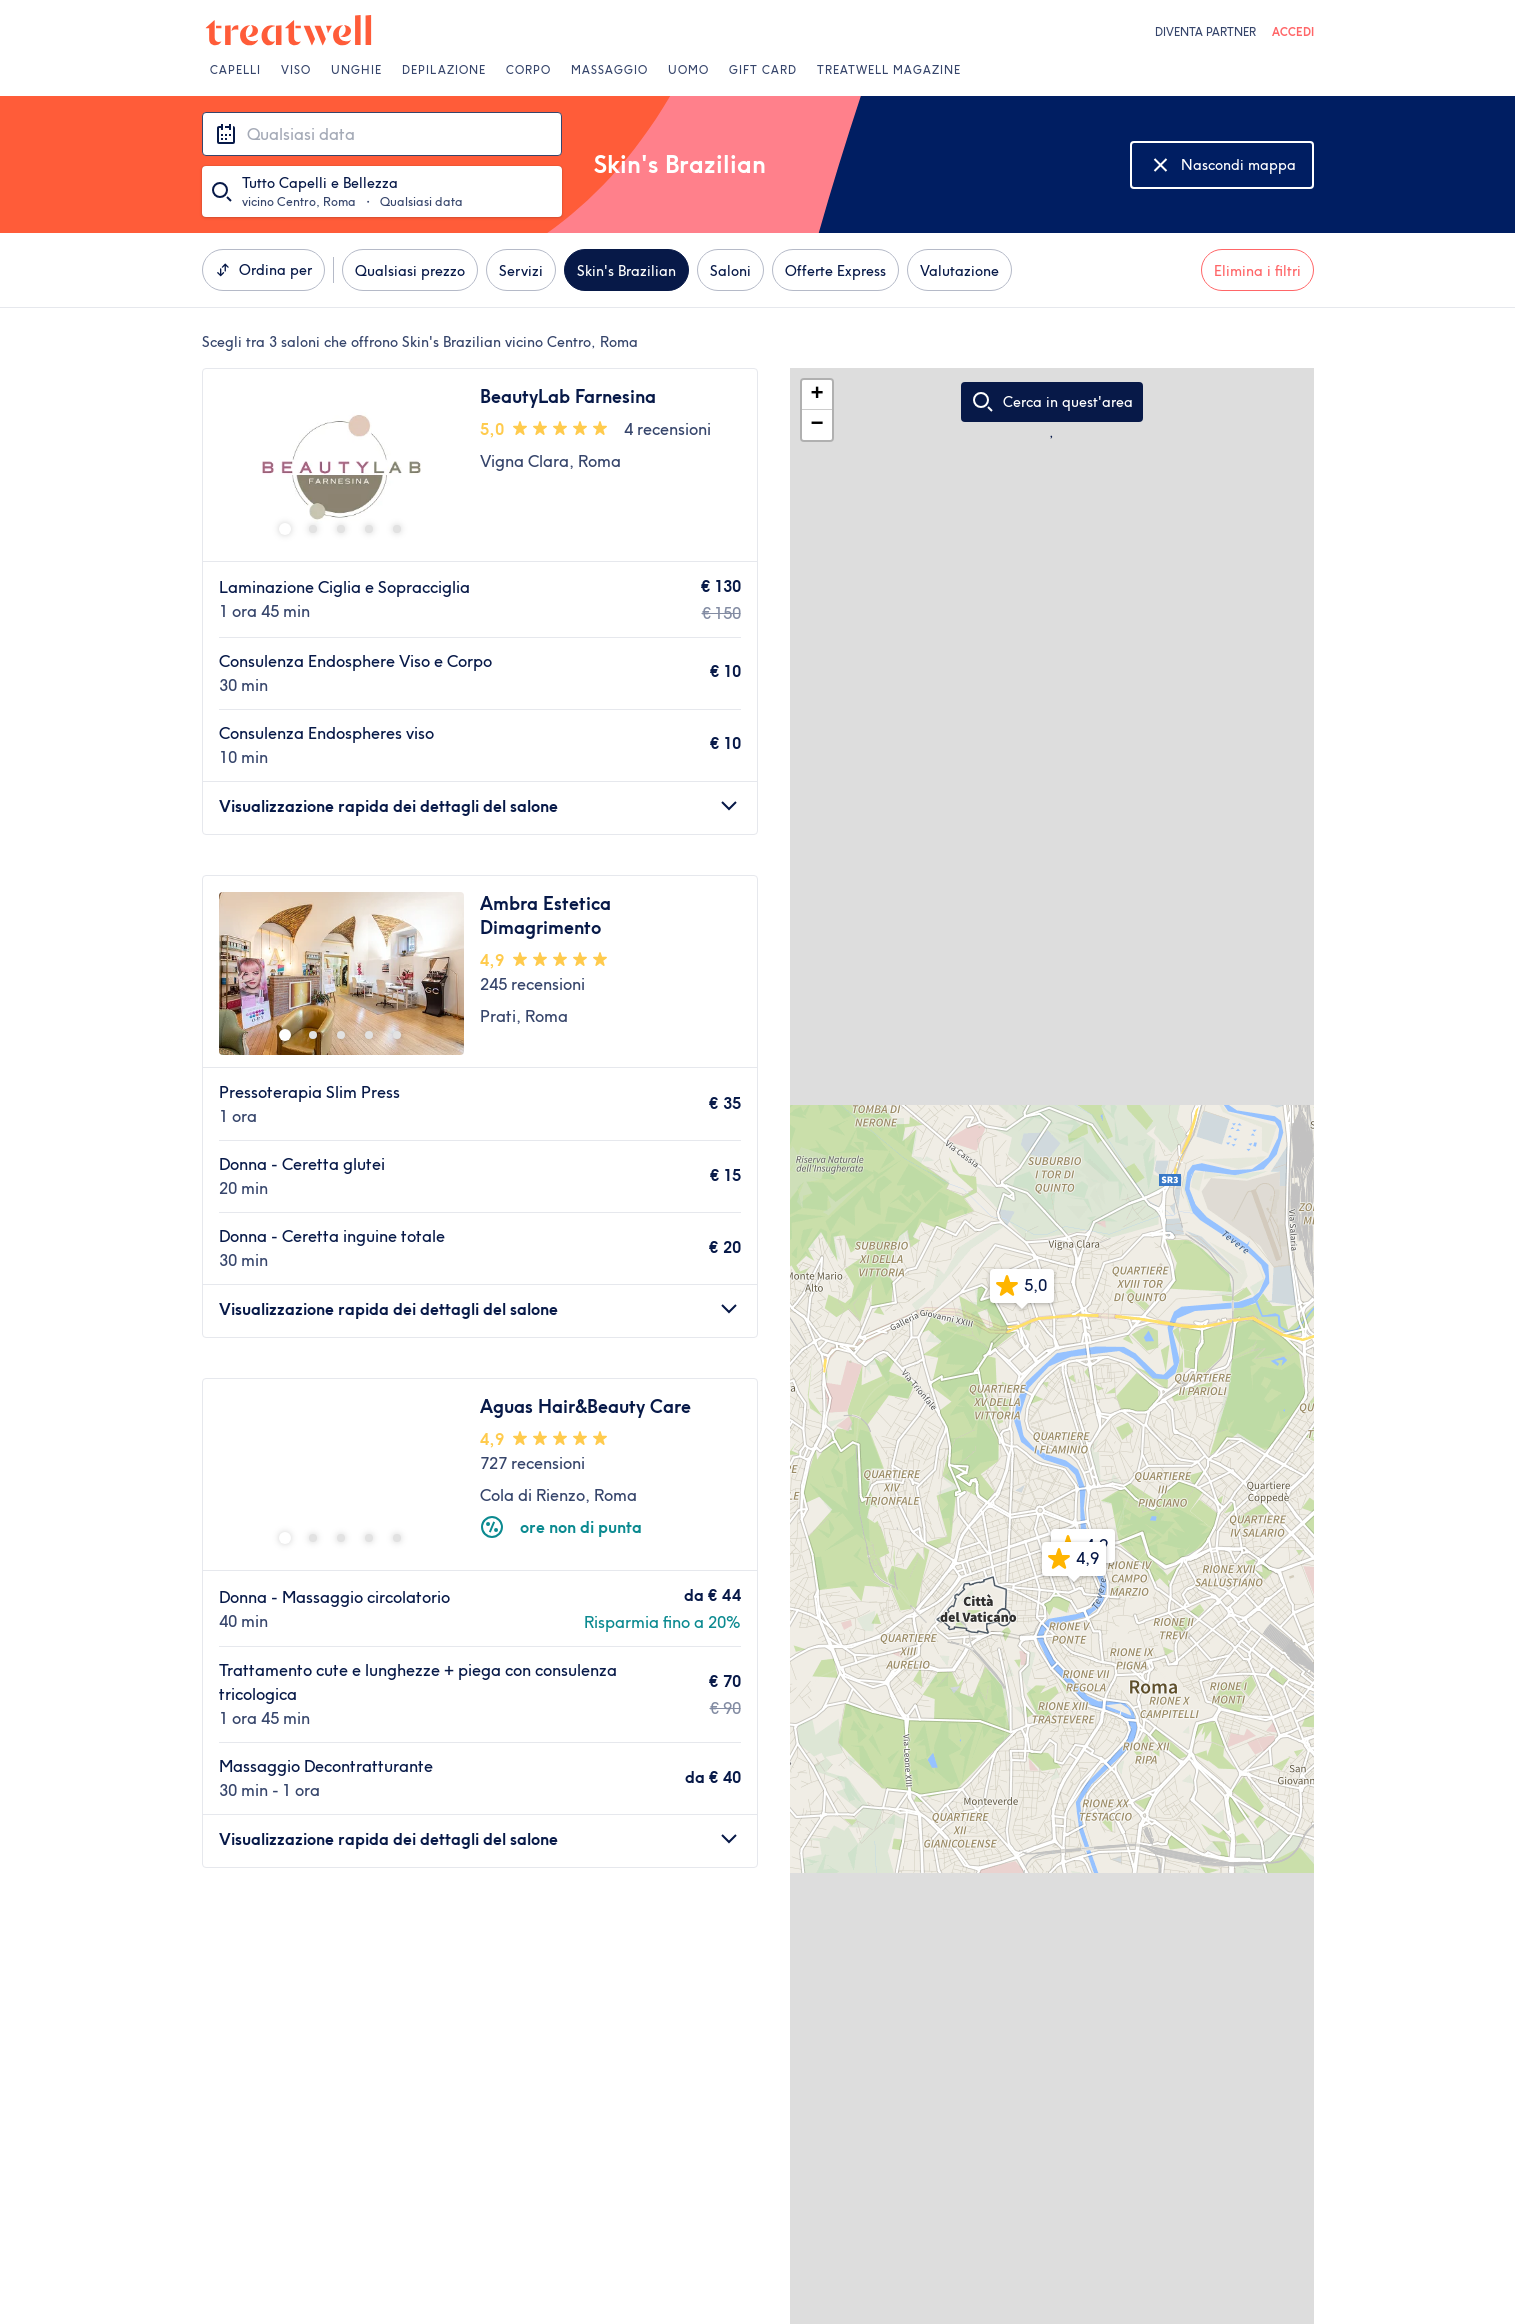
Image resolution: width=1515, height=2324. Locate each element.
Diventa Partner (1205, 32)
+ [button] (816, 395)
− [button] (816, 425)
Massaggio (609, 70)
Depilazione (444, 70)
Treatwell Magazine (889, 70)
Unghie (356, 70)
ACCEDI (1293, 32)
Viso (296, 70)
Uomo (688, 70)
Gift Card (763, 70)
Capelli (235, 70)
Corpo (528, 70)
